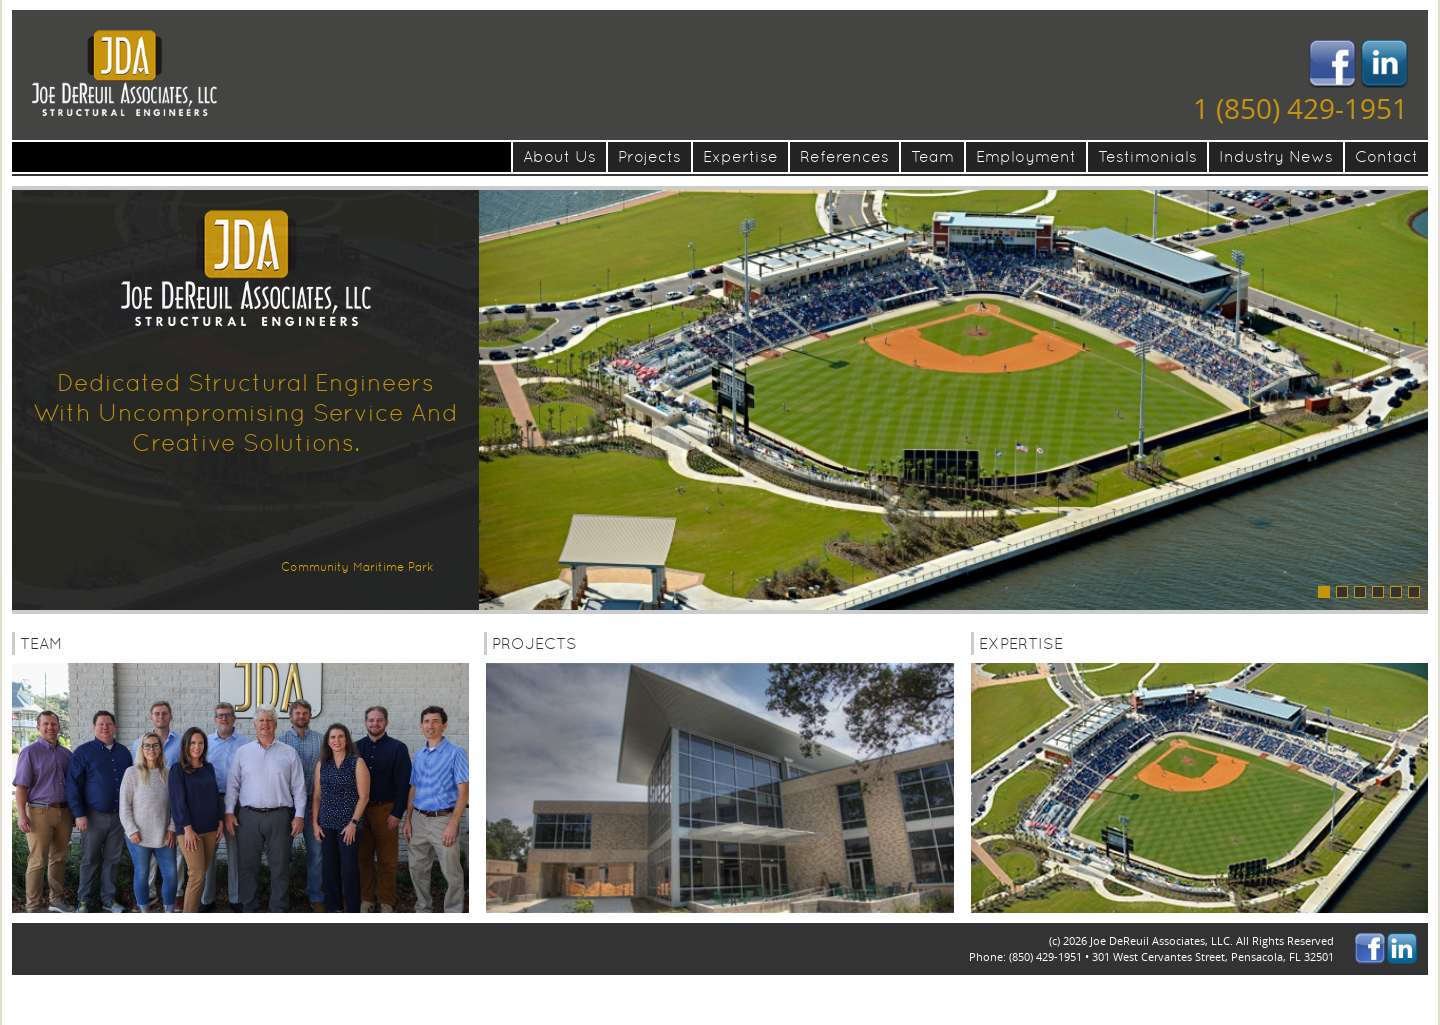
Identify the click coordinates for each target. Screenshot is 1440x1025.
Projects (649, 156)
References (844, 156)
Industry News (1276, 156)
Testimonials (1147, 156)
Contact (1386, 156)
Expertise (740, 156)
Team (932, 156)
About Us (559, 156)
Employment (1026, 156)
